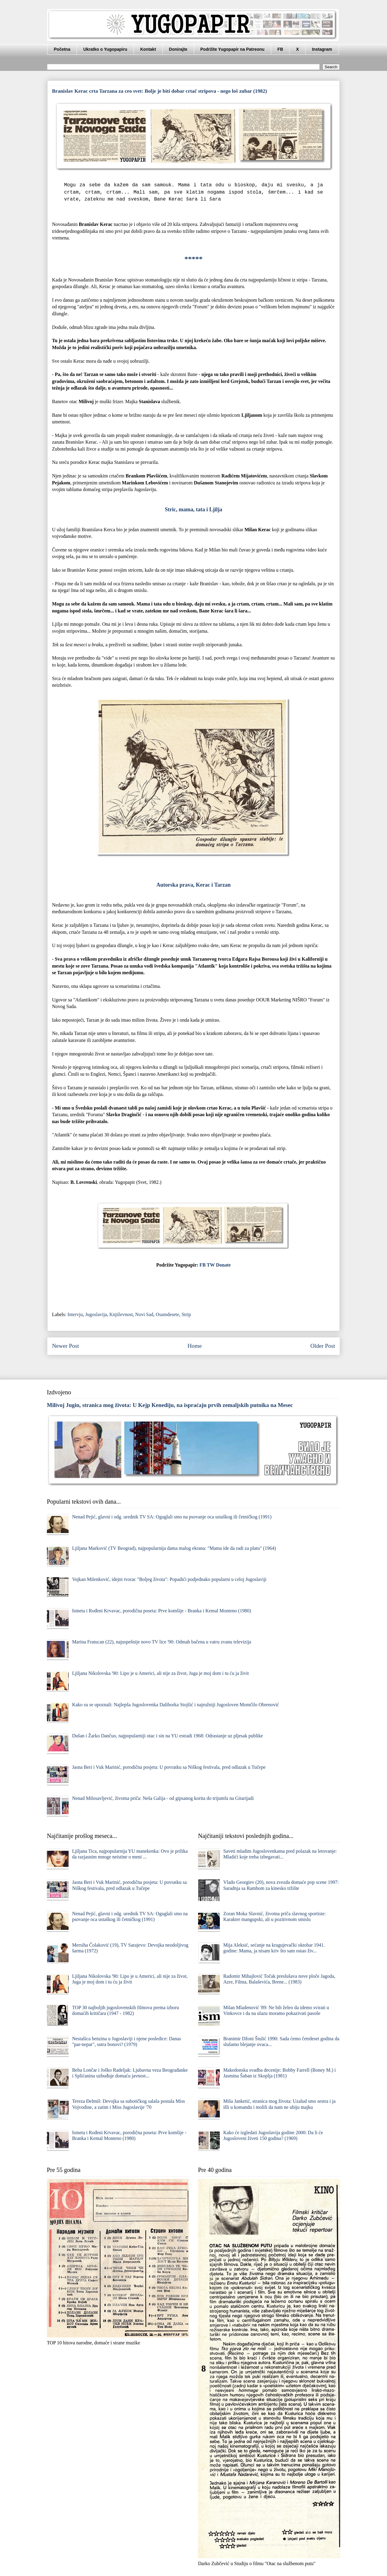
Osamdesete (167, 1314)
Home (194, 1346)
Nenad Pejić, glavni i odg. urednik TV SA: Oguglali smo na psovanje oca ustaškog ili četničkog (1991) (172, 1516)
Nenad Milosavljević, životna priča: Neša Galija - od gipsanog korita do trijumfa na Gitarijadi (163, 1798)
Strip (186, 1314)
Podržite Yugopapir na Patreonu (232, 49)
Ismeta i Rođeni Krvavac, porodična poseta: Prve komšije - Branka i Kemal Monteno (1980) (161, 1610)
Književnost (121, 1314)
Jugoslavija (96, 1314)
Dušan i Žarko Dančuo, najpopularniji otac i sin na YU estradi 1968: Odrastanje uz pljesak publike (167, 1735)
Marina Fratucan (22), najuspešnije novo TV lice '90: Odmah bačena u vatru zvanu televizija (161, 1641)
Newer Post (65, 1346)
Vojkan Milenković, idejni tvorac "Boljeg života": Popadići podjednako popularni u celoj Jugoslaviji (169, 1579)
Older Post (322, 1346)
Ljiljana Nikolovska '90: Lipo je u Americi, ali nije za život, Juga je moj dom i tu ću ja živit (160, 1673)
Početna (62, 49)
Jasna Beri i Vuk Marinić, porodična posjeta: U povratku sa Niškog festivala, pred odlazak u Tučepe (168, 1767)
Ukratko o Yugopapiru (105, 49)
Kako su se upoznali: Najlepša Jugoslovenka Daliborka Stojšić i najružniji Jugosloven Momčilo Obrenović (175, 1704)
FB (280, 49)
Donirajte (178, 49)
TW (211, 1264)
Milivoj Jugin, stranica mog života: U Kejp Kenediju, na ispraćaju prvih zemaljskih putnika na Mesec (170, 1405)
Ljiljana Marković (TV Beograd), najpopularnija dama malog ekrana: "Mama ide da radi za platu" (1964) (174, 1548)
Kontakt (148, 49)
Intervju (75, 1314)
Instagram (322, 49)
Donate (223, 1264)
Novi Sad (144, 1314)
